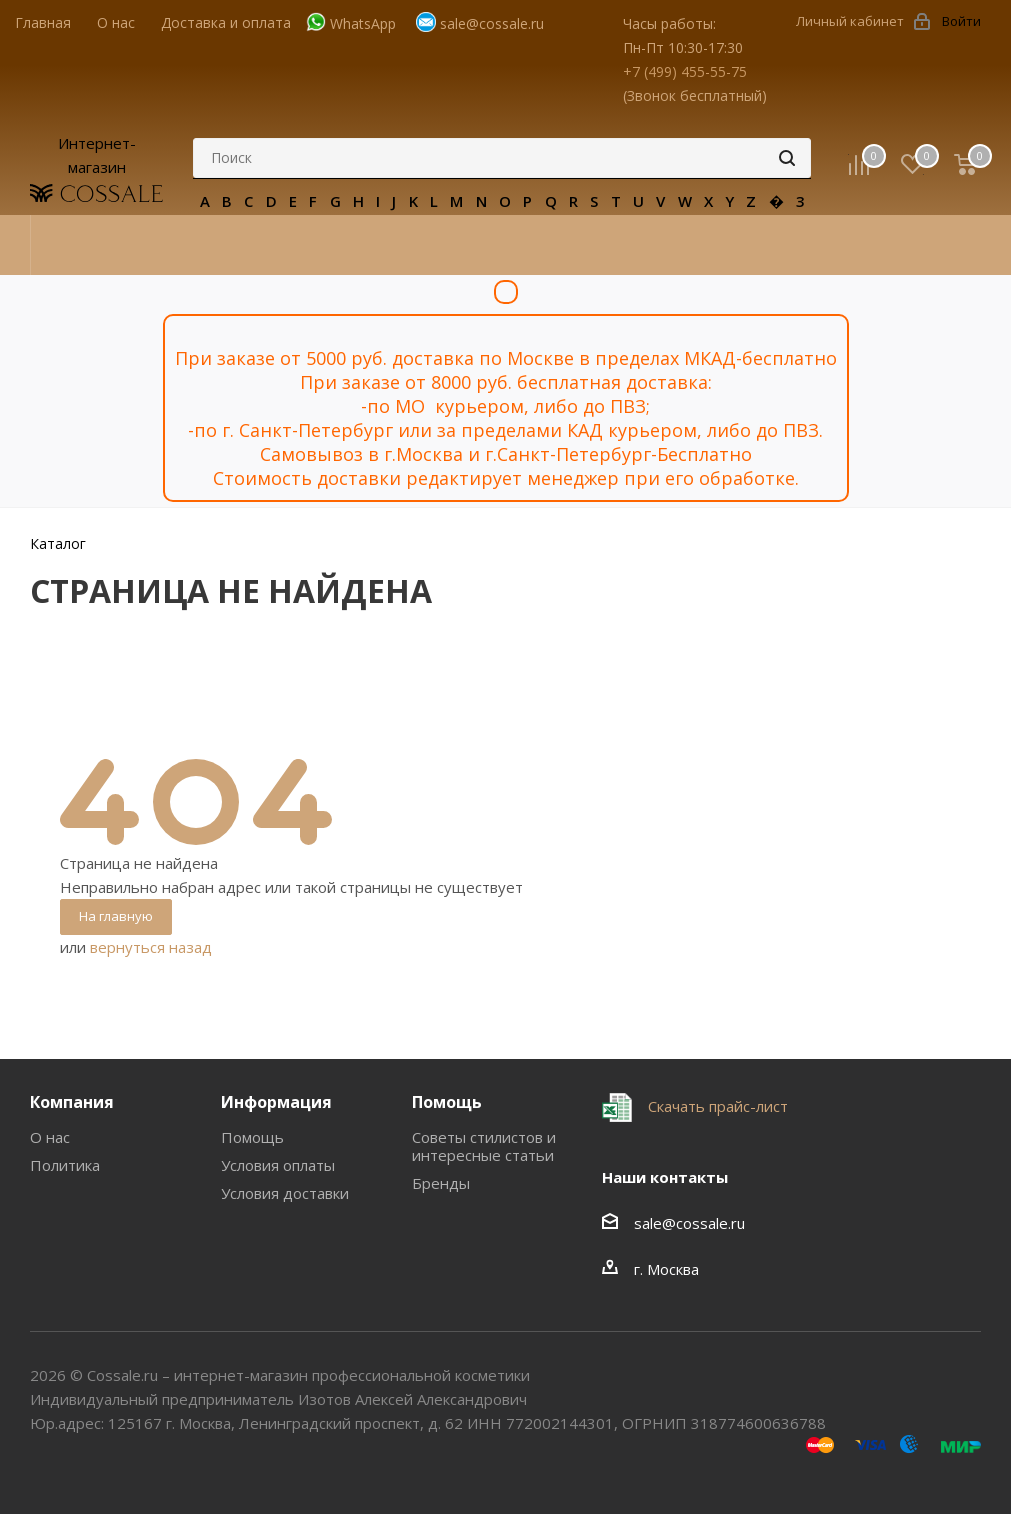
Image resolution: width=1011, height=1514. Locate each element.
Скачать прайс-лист (716, 1106)
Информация (276, 1102)
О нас (50, 1137)
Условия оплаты (278, 1165)
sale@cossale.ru (492, 23)
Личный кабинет (850, 21)
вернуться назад (151, 947)
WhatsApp (363, 23)
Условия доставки (285, 1193)
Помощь (252, 1137)
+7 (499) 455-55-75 (685, 71)
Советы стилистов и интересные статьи (484, 1146)
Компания (72, 1102)
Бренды (441, 1183)
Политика (65, 1165)
